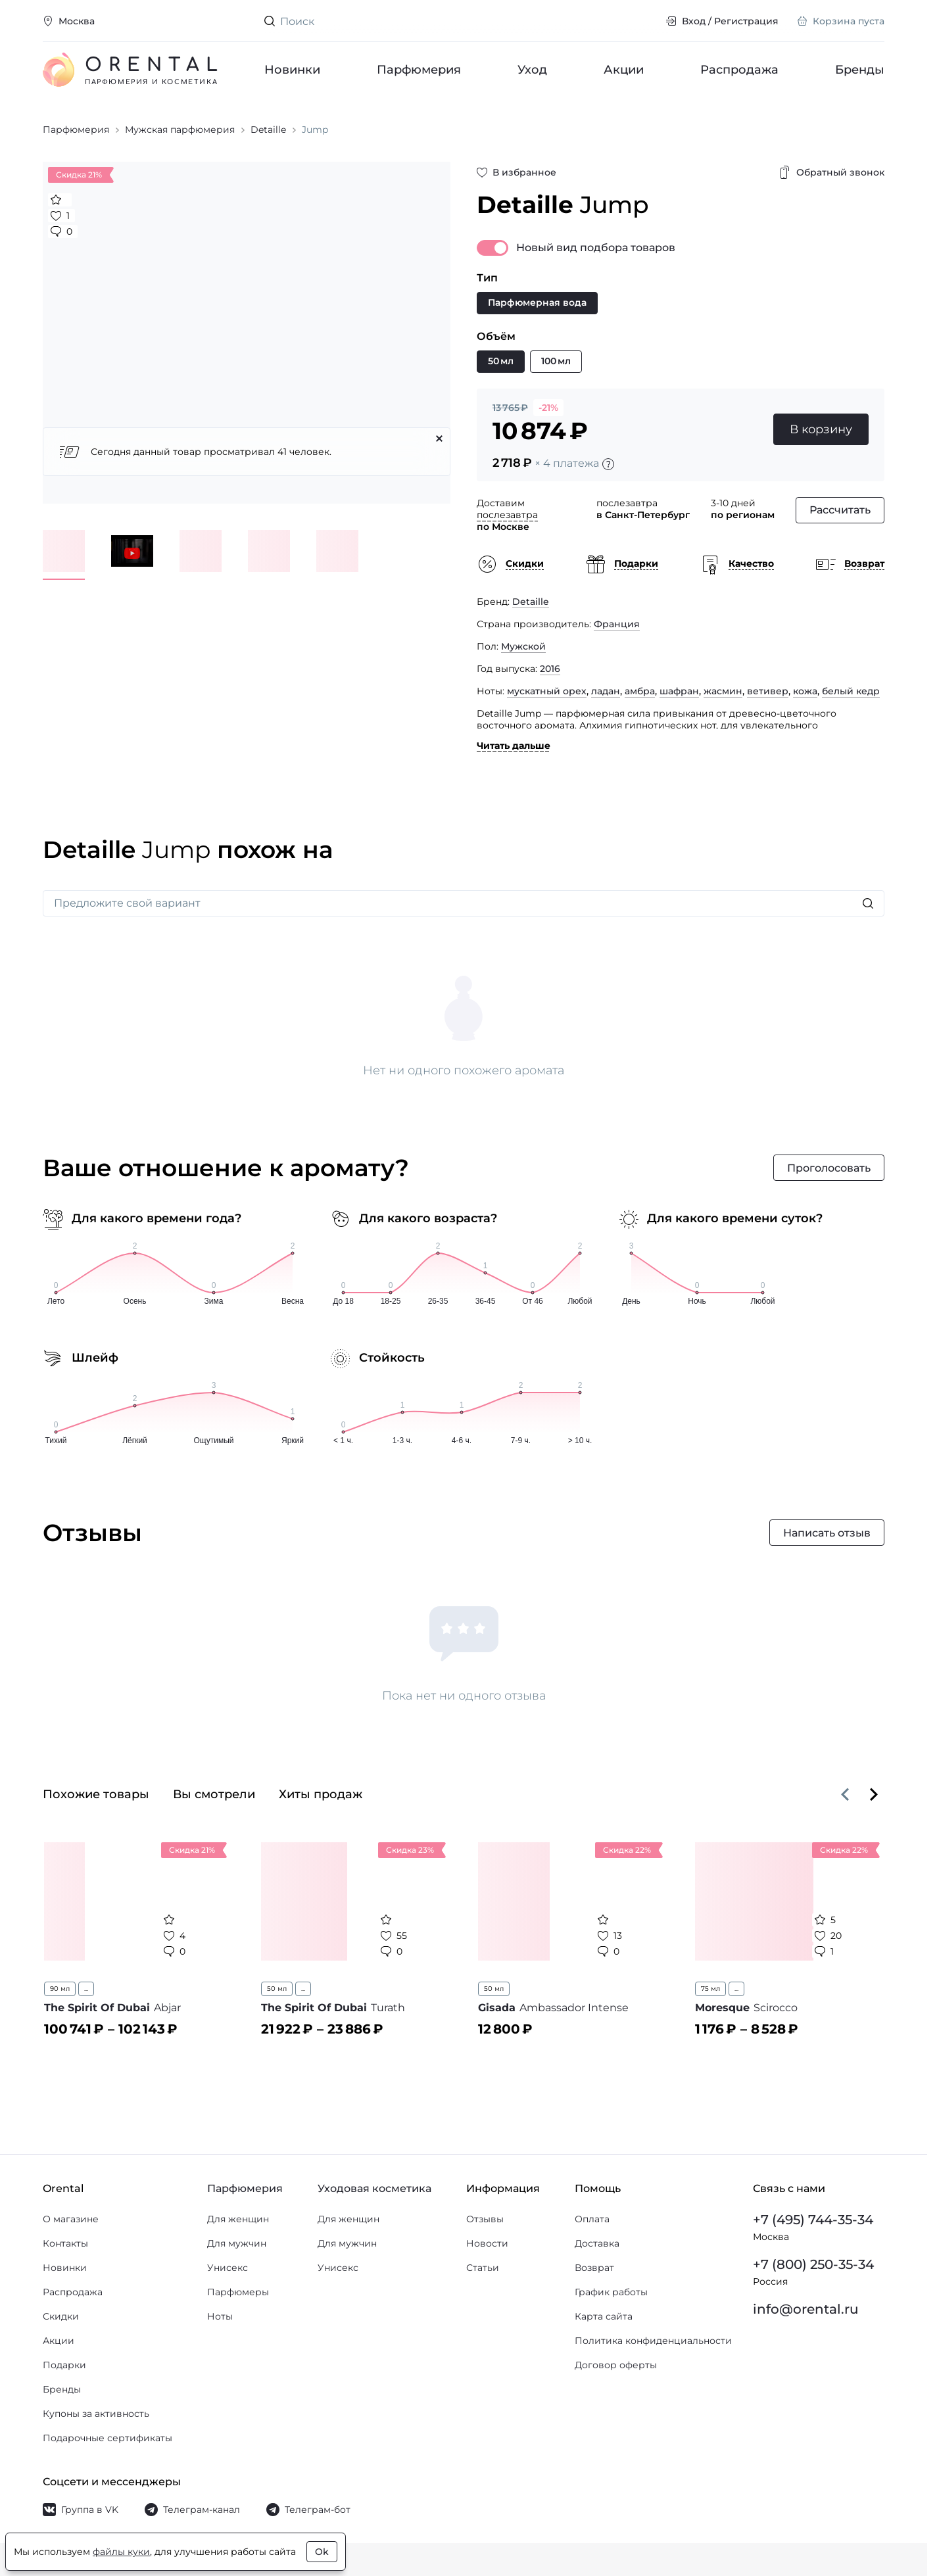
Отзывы (485, 2219)
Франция (617, 624)
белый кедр (851, 691)
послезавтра (507, 515)
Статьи (482, 2268)
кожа (805, 691)
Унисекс (227, 2268)
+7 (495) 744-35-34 (813, 2220)
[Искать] (868, 903)
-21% (548, 408)
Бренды (859, 69)
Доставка (597, 2243)
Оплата (592, 2219)
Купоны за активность (96, 2414)
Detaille (530, 602)
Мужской (523, 646)
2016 (550, 669)
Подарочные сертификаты (107, 2438)
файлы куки (121, 2552)
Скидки (61, 2316)
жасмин (723, 691)
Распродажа (739, 69)
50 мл (277, 1988)
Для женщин (238, 2219)
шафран (679, 691)
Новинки (292, 69)
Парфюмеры (238, 2292)
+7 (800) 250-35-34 (813, 2264)
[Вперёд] (873, 1794)
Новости (487, 2243)
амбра (640, 691)
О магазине (71, 2219)
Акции (624, 69)
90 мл (60, 1988)
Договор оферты (616, 2365)
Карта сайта (604, 2316)
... (86, 1988)
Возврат (594, 2268)
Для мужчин (236, 2243)
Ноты (220, 2316)
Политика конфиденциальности (653, 2341)
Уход (532, 69)
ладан (605, 691)
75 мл (710, 1988)
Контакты (65, 2243)
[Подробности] (608, 464)
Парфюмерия (419, 69)
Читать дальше (513, 745)
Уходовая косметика (374, 2188)
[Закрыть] (439, 438)
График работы (611, 2292)
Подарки (64, 2365)
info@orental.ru (806, 2309)
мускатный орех (547, 691)
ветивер (767, 691)
